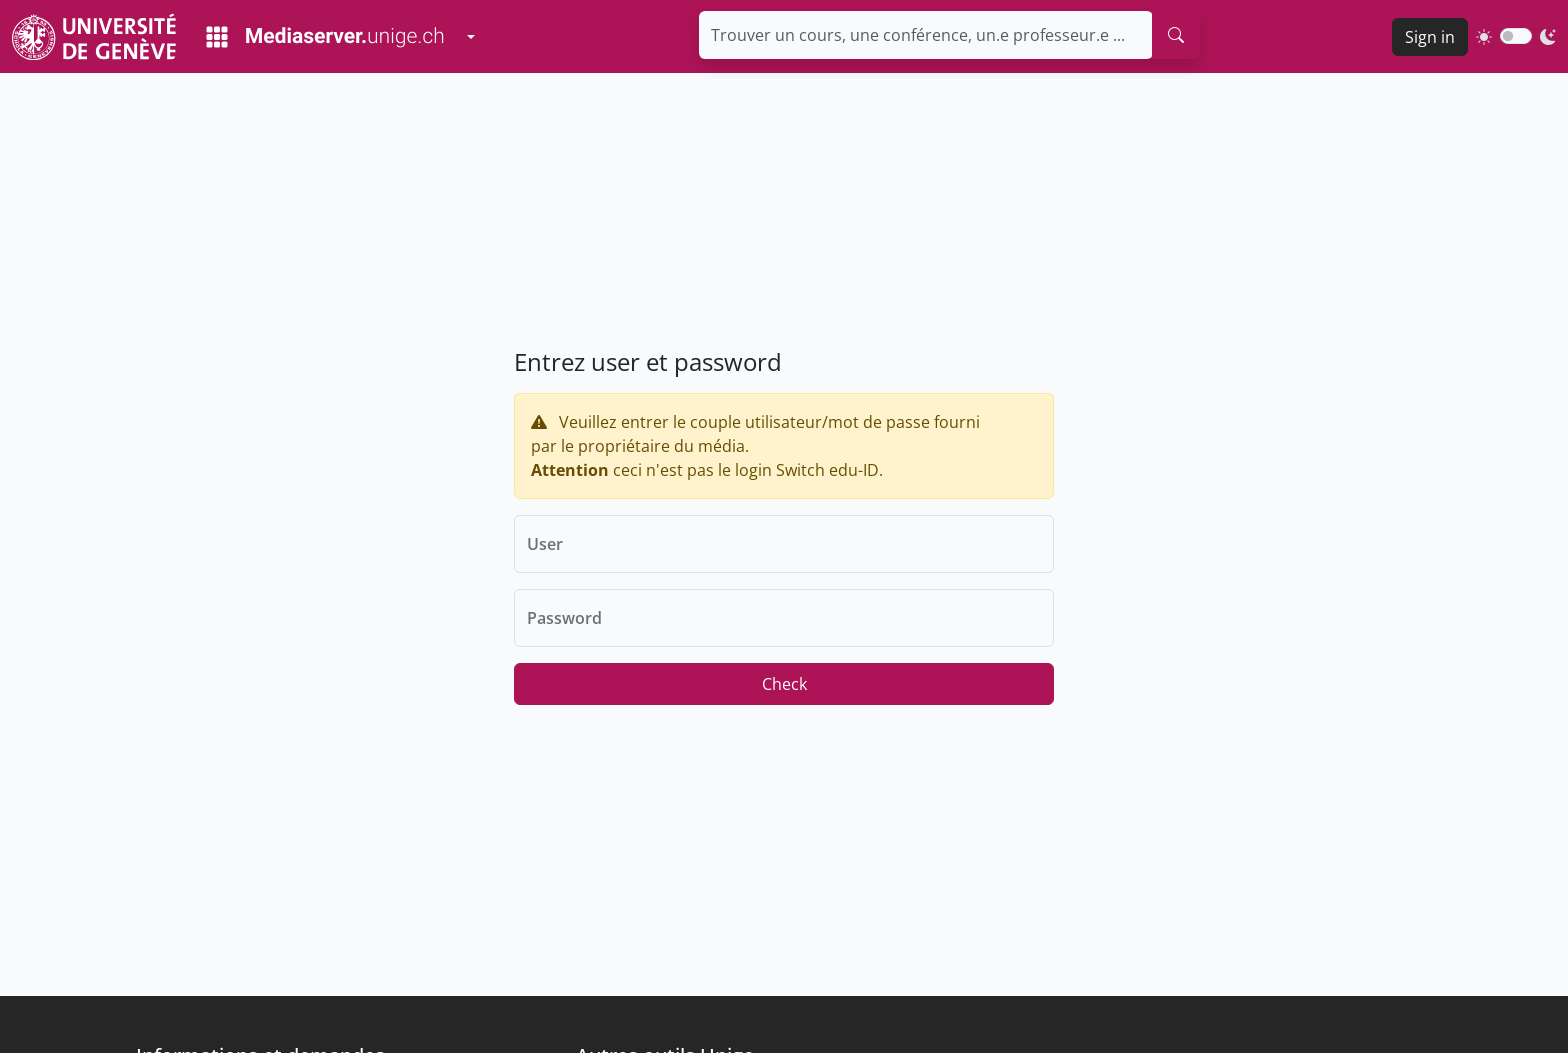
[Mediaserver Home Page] (325, 37)
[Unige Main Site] (94, 36)
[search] (1176, 35)
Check (784, 684)
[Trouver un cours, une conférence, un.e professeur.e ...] (926, 35)
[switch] (1516, 36)
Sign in (1430, 37)
